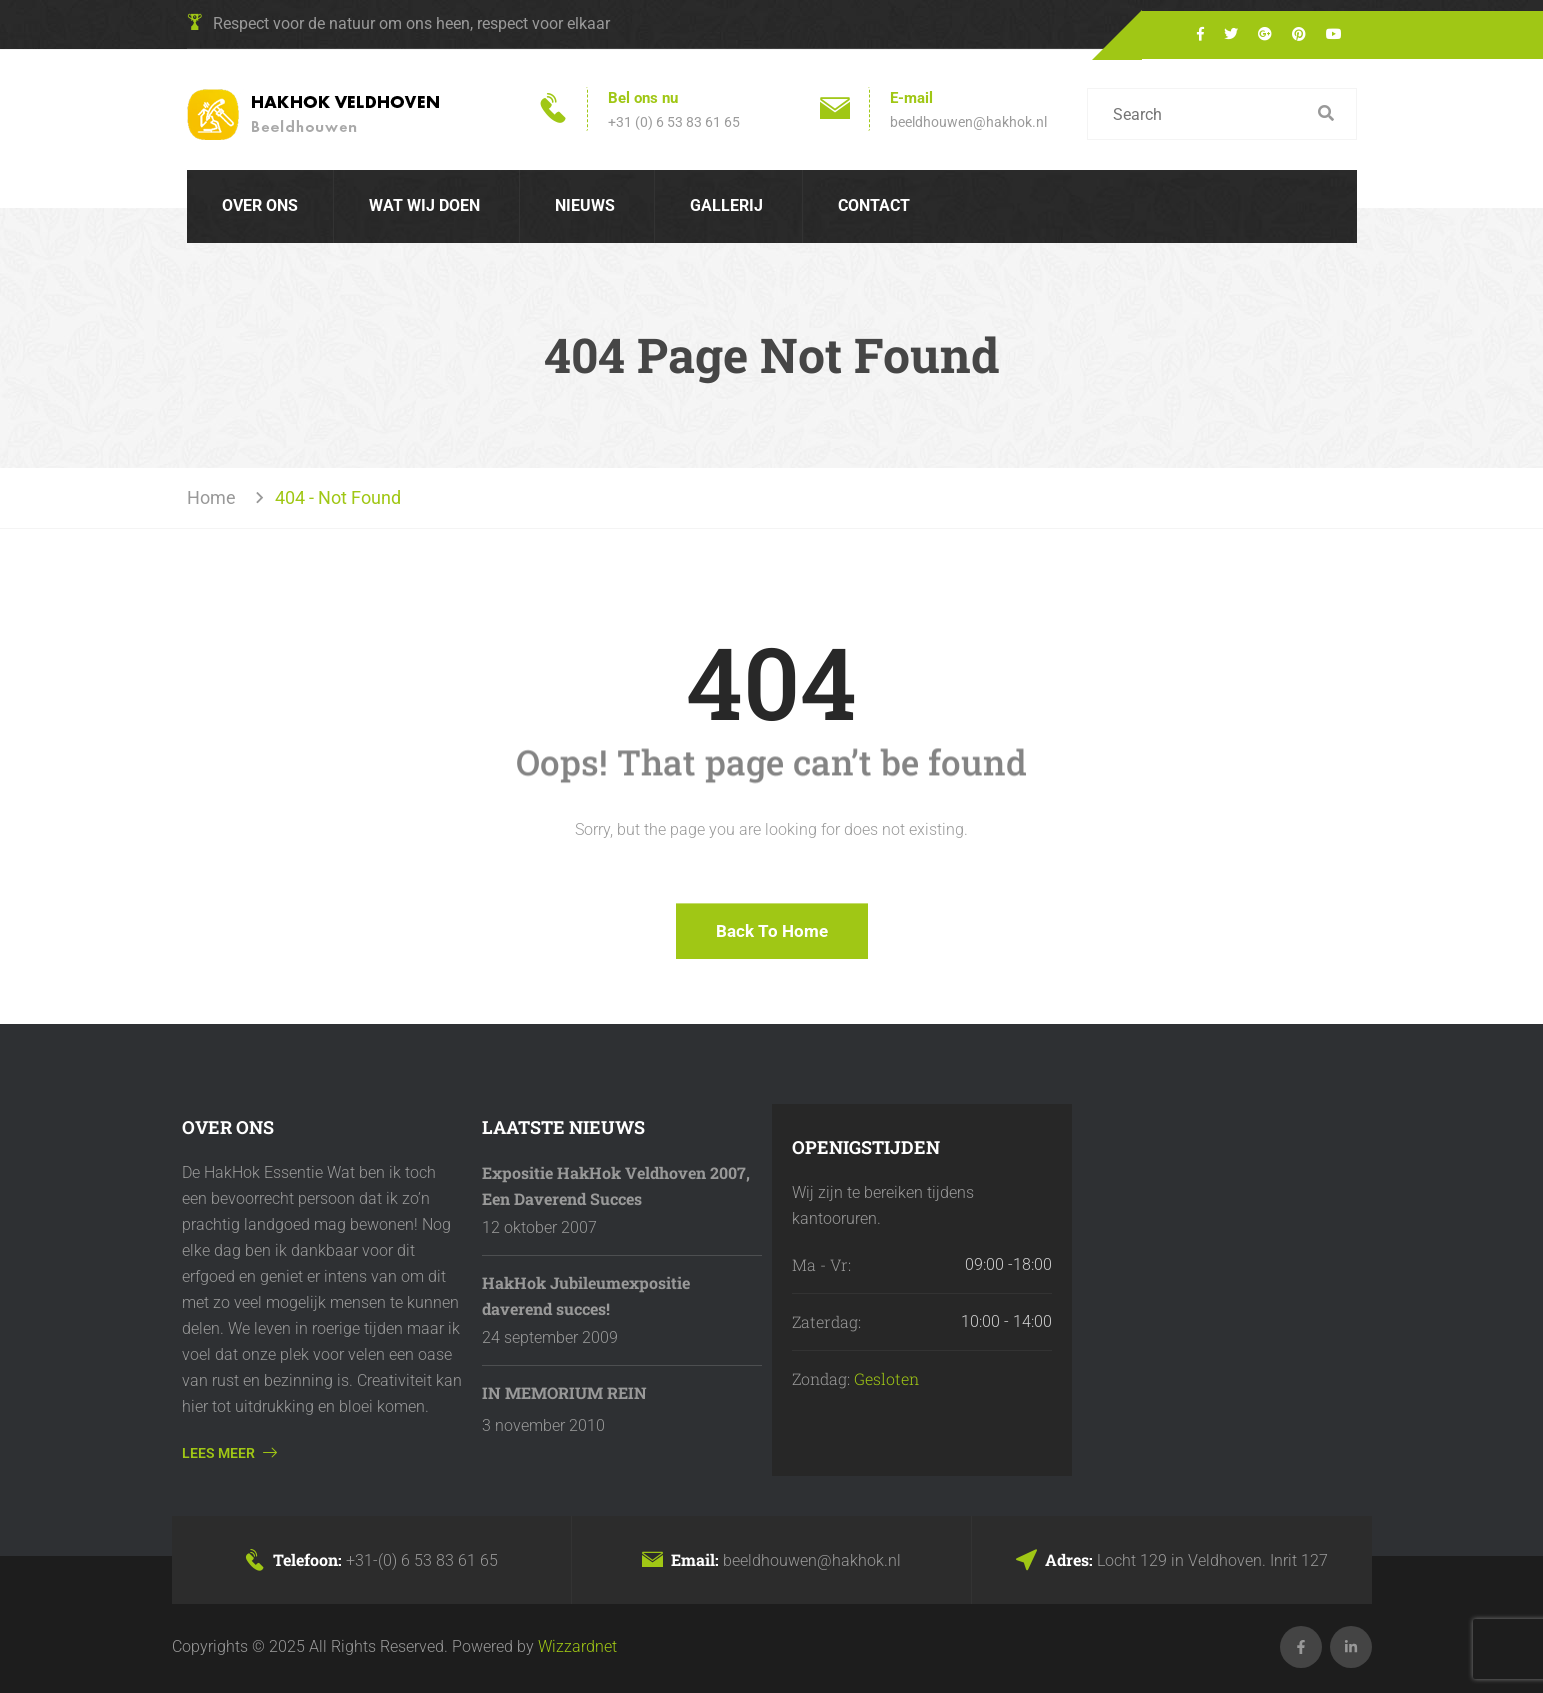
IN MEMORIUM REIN (564, 1392)
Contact (874, 205)
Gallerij (726, 205)
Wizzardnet (577, 1646)
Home (215, 497)
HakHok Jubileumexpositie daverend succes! (586, 1295)
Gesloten (886, 1378)
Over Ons (260, 205)
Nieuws (585, 205)
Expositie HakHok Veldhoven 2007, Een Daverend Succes (616, 1185)
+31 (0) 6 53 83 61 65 (674, 122)
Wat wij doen (424, 205)
